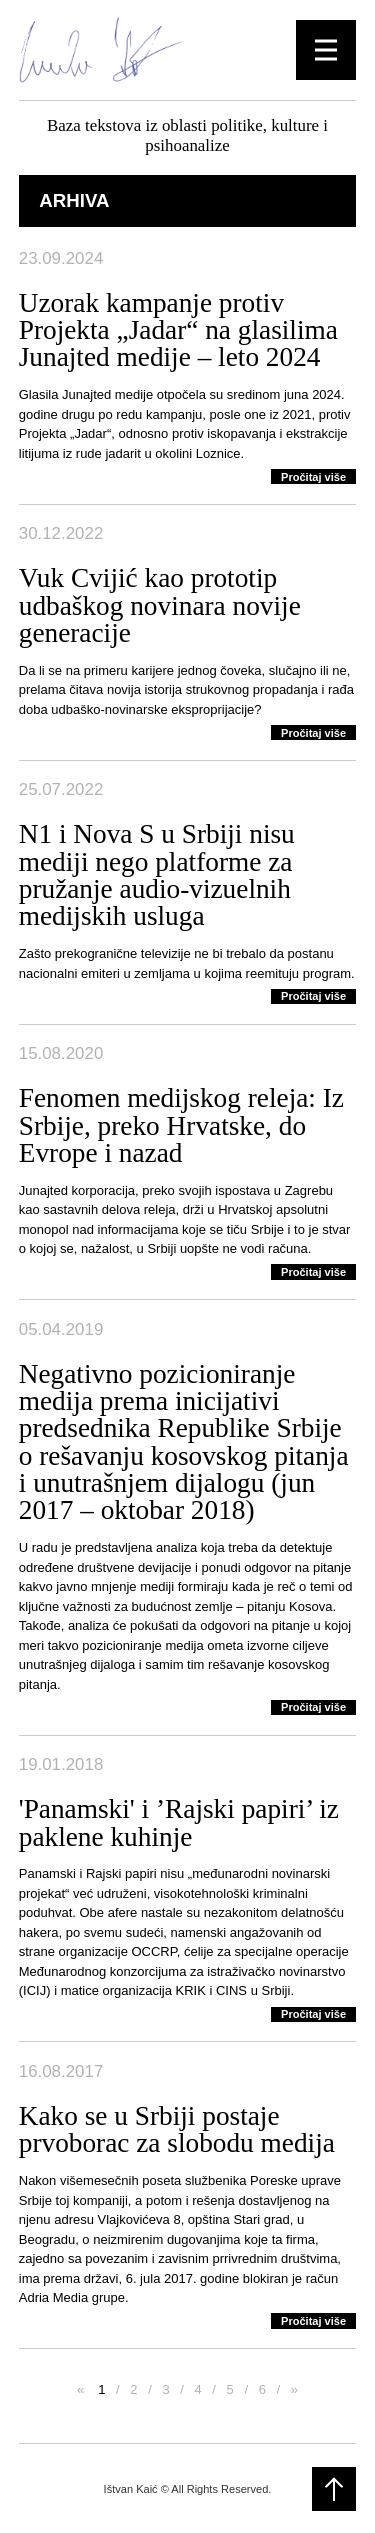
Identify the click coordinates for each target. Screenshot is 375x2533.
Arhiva (74, 200)
